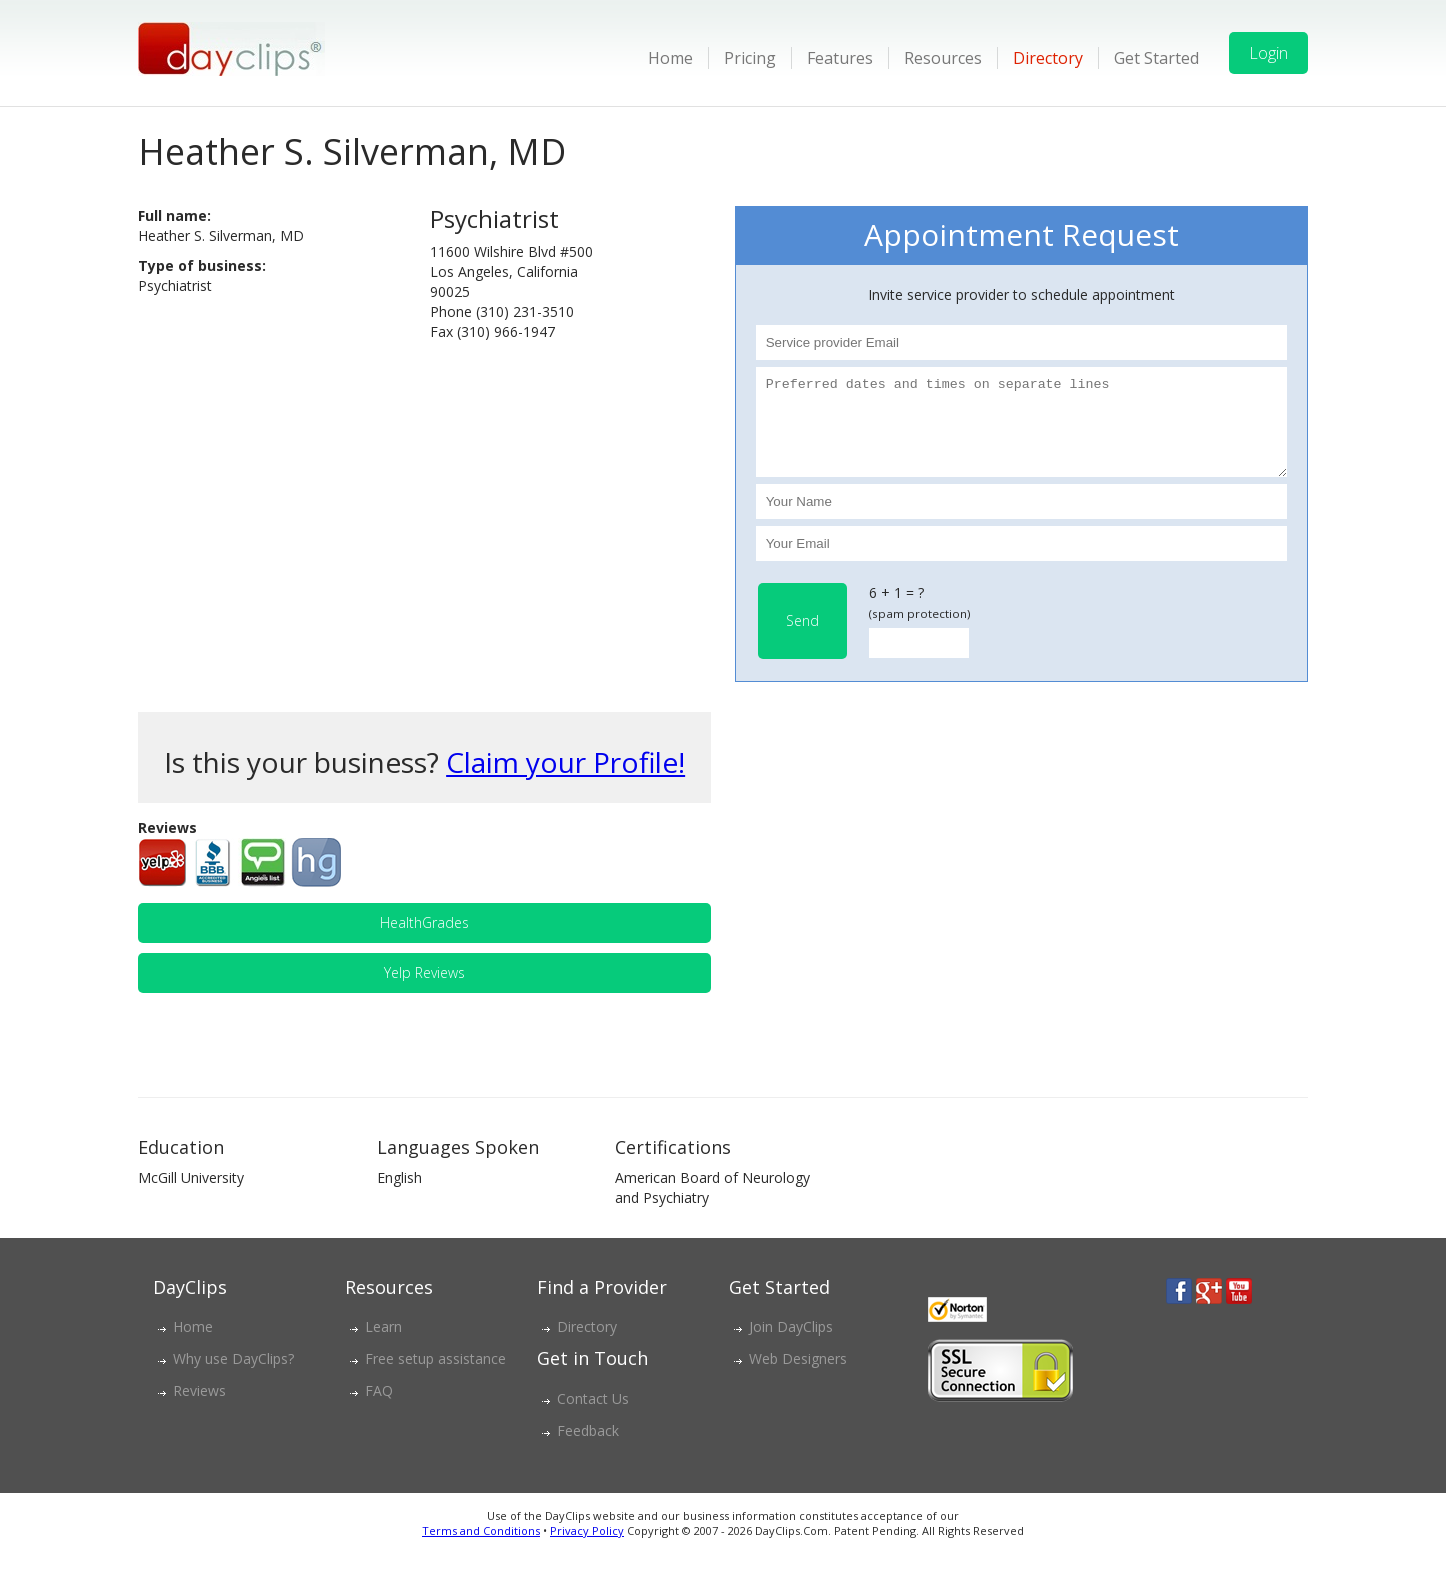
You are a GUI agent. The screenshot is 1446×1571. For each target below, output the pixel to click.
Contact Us (593, 1416)
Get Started (1156, 58)
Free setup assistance (435, 1376)
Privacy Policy (587, 1548)
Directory (1048, 58)
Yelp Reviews (424, 990)
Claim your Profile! (565, 780)
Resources (943, 58)
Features (840, 58)
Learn (383, 1344)
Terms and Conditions (481, 1548)
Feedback (588, 1448)
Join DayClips (791, 1344)
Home (670, 58)
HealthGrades (424, 940)
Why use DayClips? (233, 1376)
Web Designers (798, 1376)
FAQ (379, 1408)
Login (1268, 53)
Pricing (750, 58)
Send (802, 638)
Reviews (199, 1408)
